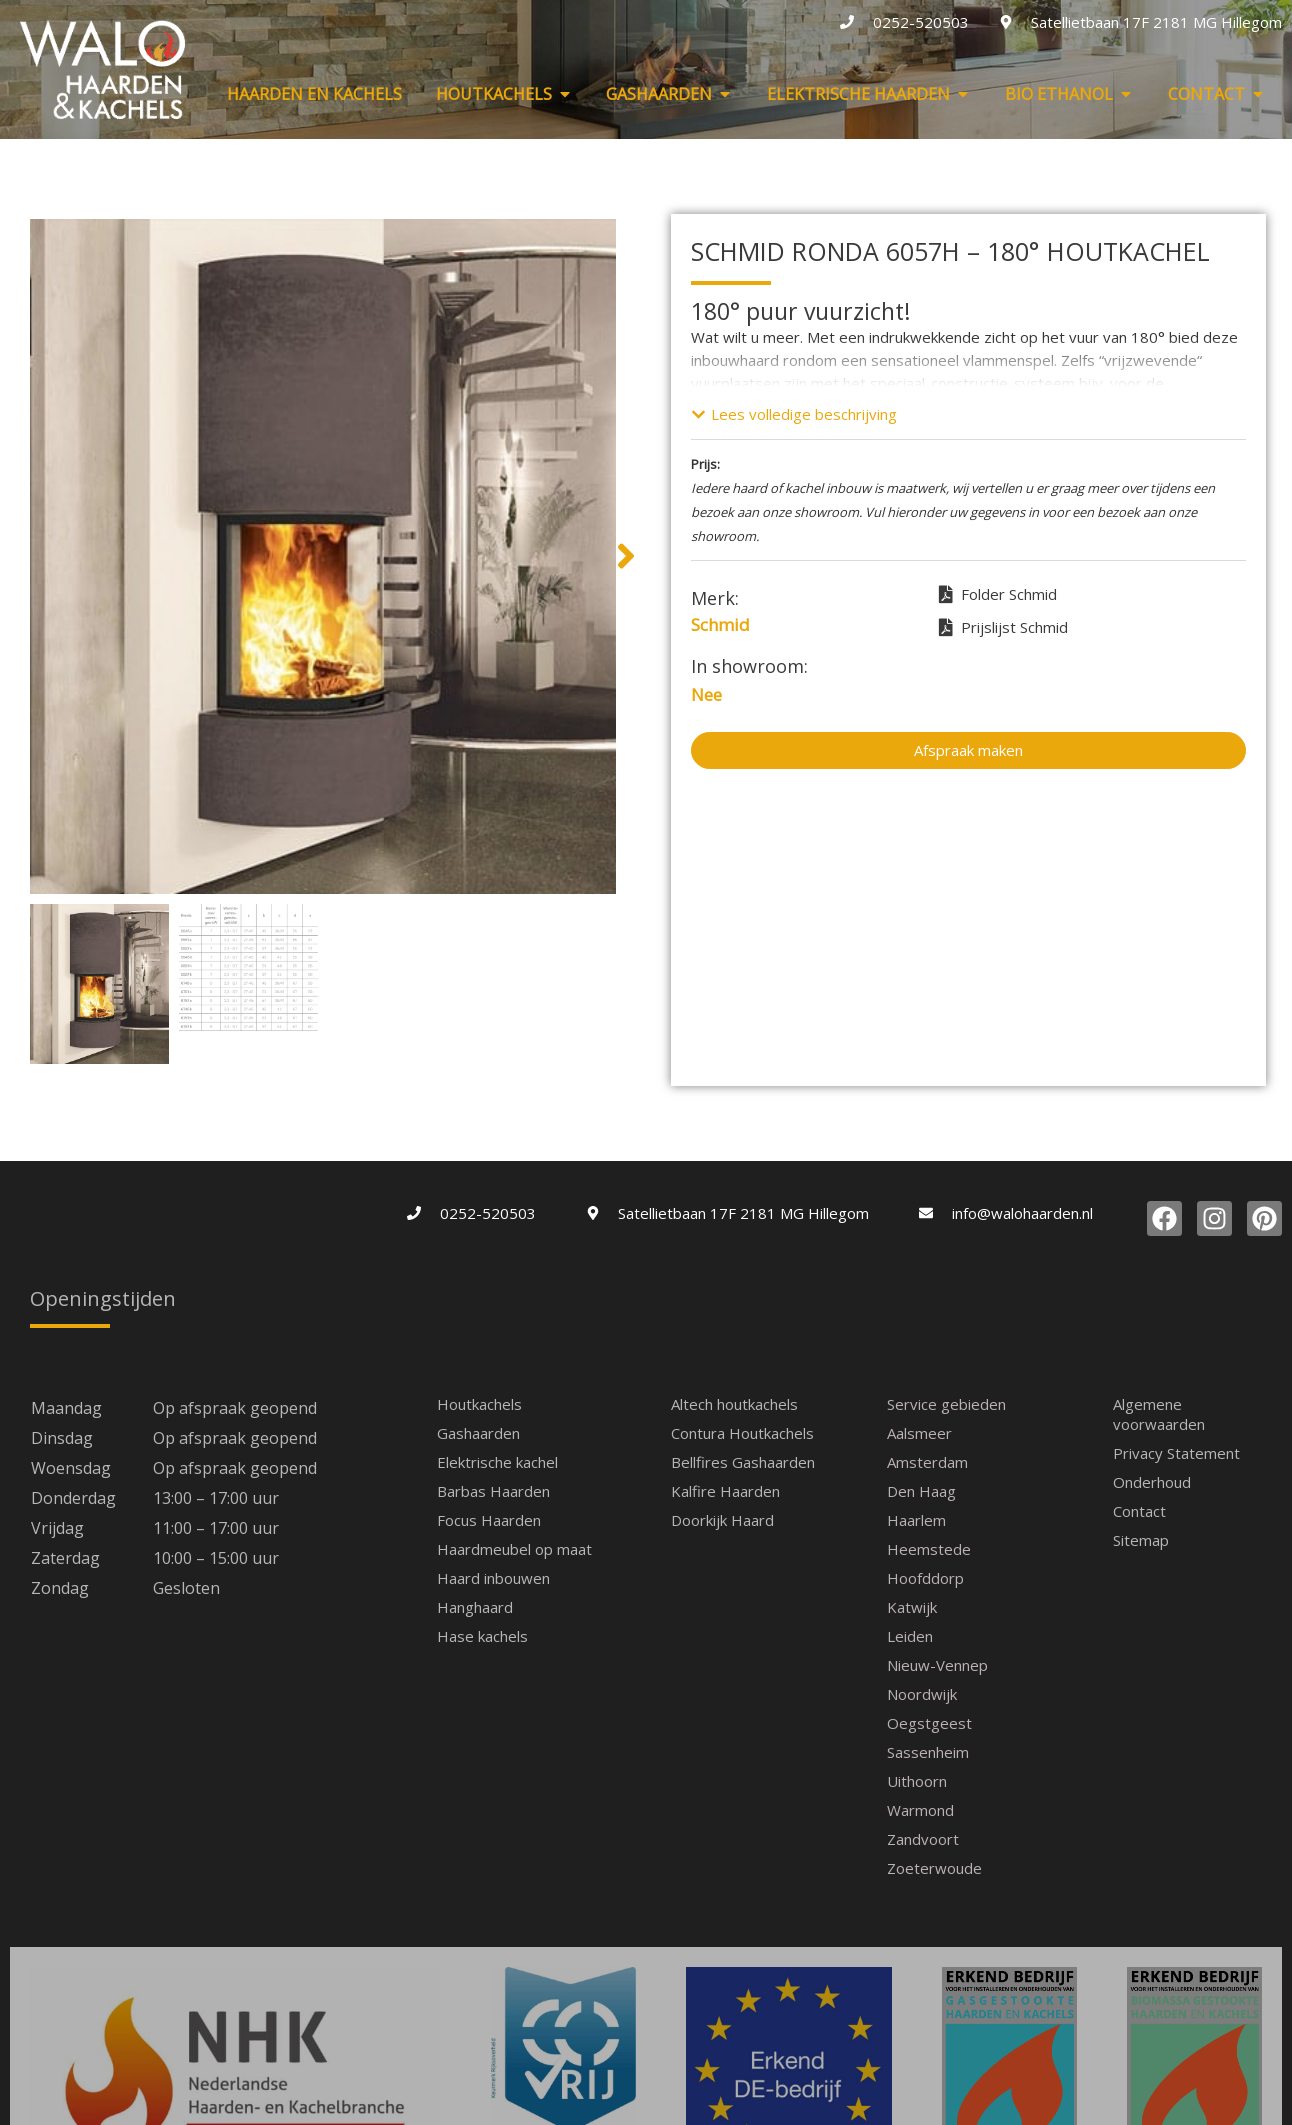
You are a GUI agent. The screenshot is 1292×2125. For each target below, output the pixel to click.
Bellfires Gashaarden (743, 1462)
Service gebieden (946, 1404)
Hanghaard (475, 1607)
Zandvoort (923, 1839)
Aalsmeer (919, 1433)
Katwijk (912, 1607)
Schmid (720, 624)
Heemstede (929, 1549)
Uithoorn (917, 1781)
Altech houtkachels (734, 1404)
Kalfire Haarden (725, 1491)
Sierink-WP (815, 2104)
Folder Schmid (998, 595)
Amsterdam (927, 1462)
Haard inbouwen (493, 1578)
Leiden (910, 1636)
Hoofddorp (925, 1578)
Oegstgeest (929, 1723)
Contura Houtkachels (742, 1433)
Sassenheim (928, 1752)
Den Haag (921, 1491)
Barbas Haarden (493, 1491)
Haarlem (916, 1520)
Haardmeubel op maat (514, 1549)
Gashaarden (478, 1433)
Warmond (920, 1810)
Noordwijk (922, 1694)
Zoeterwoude (934, 1868)
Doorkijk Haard (722, 1520)
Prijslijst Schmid (1003, 629)
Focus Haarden (489, 1520)
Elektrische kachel (497, 1462)
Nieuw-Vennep (937, 1665)
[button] (20, 556)
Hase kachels (482, 1636)
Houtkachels (479, 1404)
